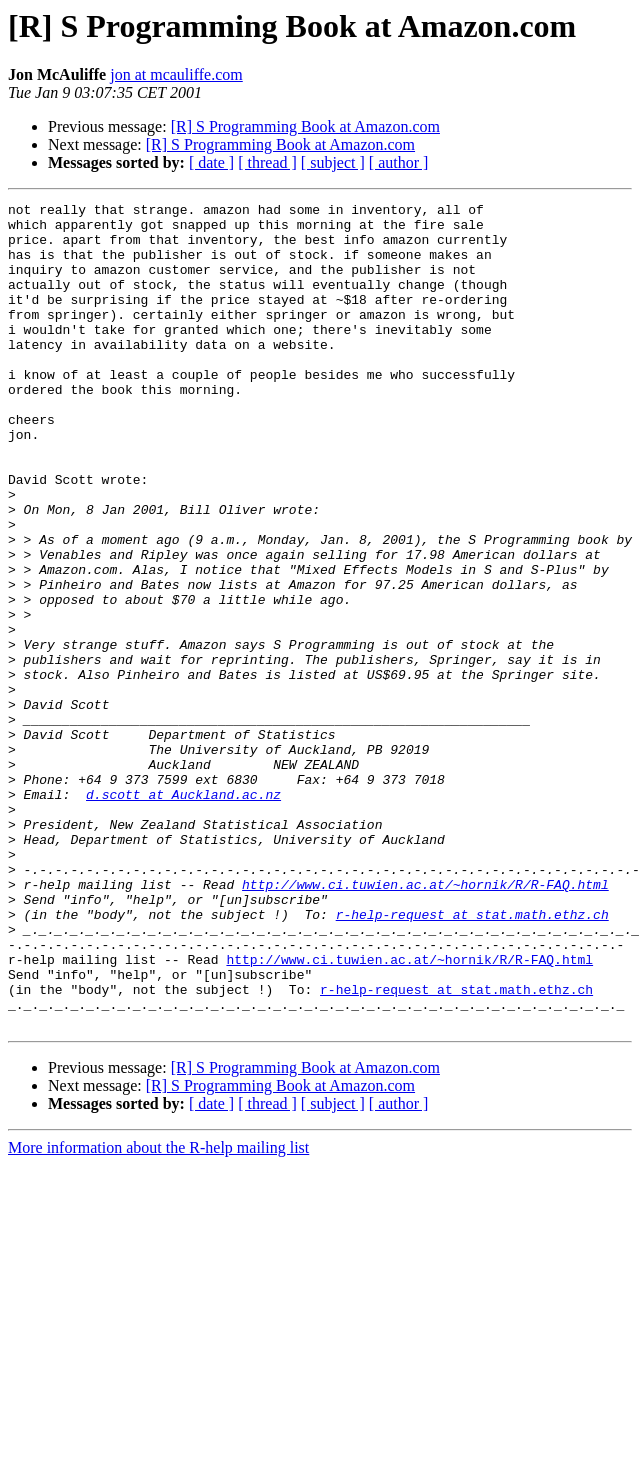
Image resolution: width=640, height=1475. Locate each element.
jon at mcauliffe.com (176, 74)
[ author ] (399, 162)
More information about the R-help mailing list (158, 1312)
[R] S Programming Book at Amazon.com (305, 126)
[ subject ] (333, 162)
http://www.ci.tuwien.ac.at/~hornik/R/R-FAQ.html (425, 1022)
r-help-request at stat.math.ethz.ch (472, 1058)
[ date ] (211, 162)
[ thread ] (267, 162)
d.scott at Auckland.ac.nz (183, 914)
